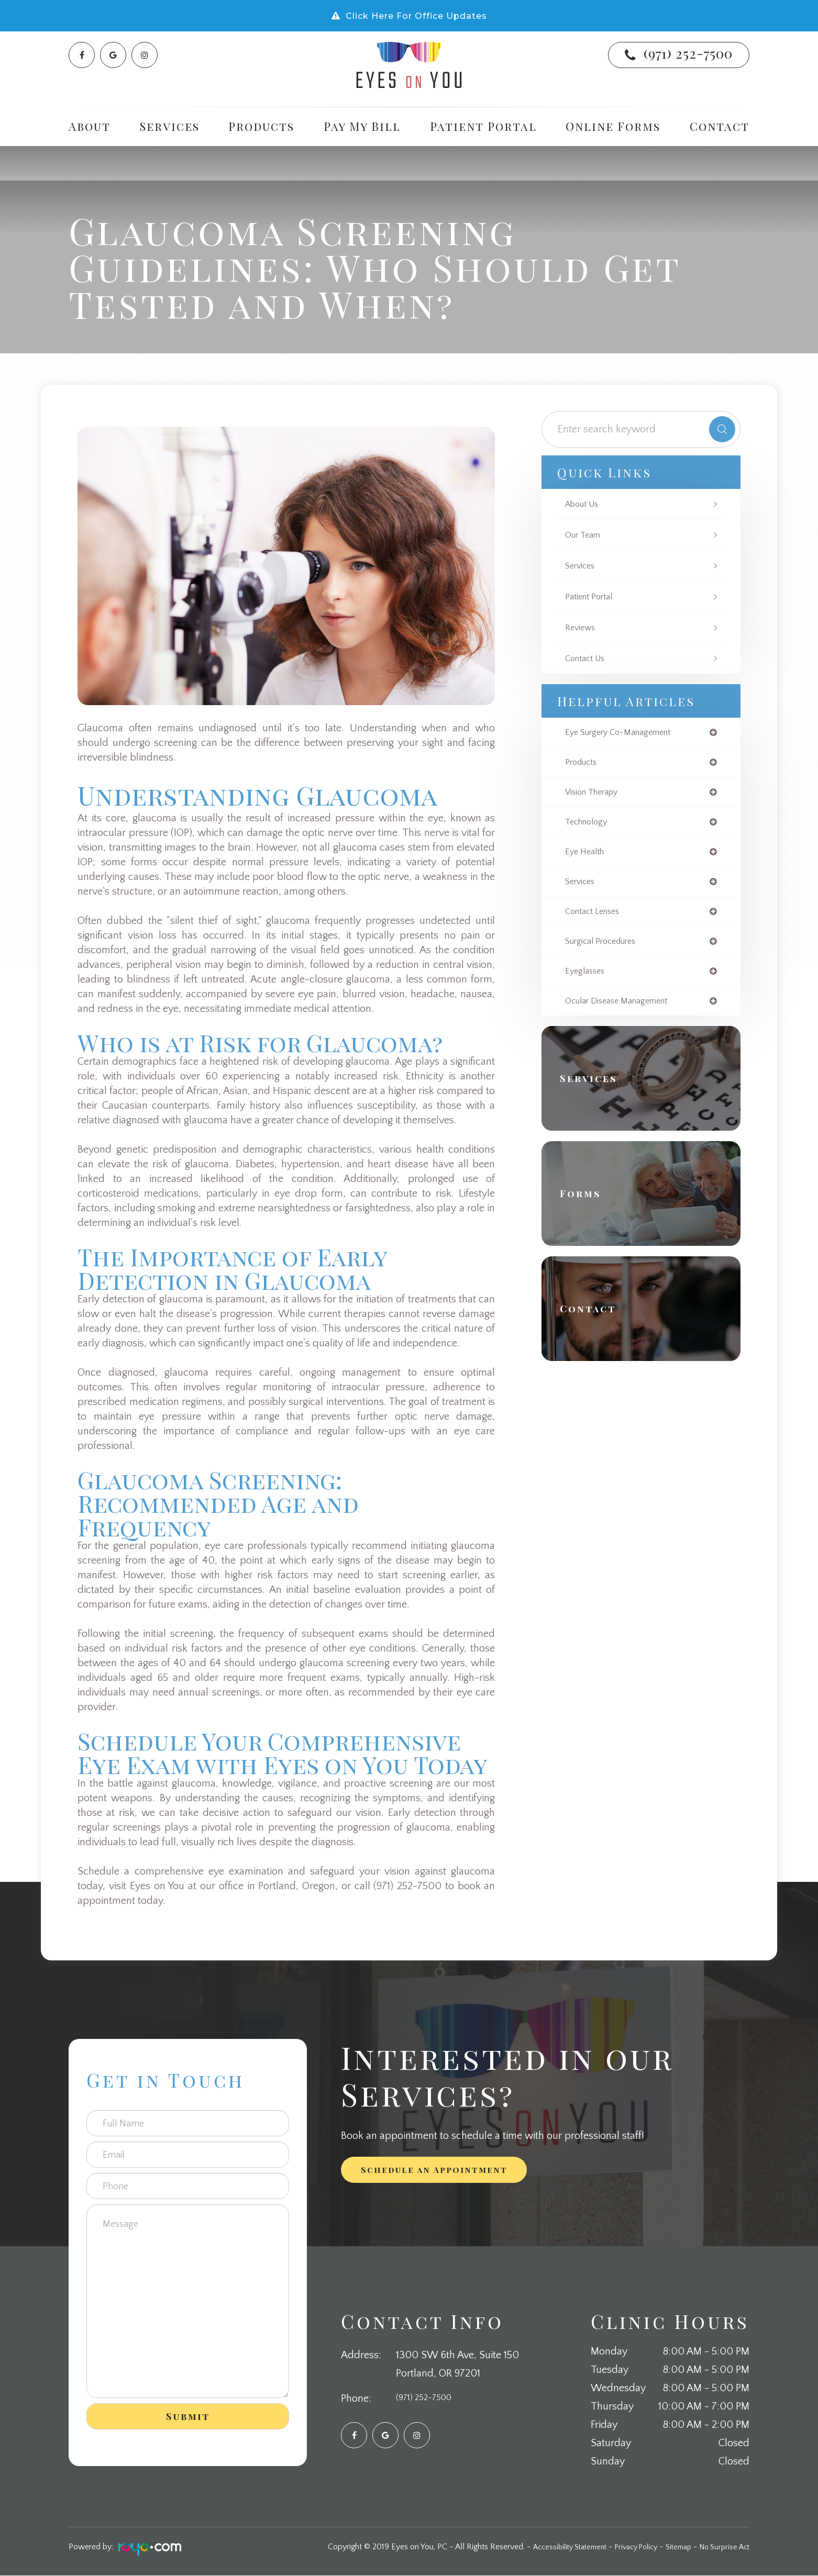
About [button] (89, 126)
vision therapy (595, 794)
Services (582, 566)
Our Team (585, 535)
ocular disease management (623, 1011)
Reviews (582, 627)
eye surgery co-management (625, 733)
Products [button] (261, 126)
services (582, 887)
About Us (584, 504)
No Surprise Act (721, 2546)
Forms (587, 1204)
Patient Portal (483, 126)
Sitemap (671, 2546)
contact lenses (596, 918)
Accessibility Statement (550, 2546)
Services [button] (170, 126)
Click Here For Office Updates (416, 16)
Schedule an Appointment (434, 2170)
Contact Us (587, 658)
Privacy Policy (624, 2546)
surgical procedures (606, 949)
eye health (587, 856)
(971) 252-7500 (688, 53)
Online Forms (613, 126)
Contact (719, 126)
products (583, 763)
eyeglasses (587, 980)
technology (589, 825)
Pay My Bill (362, 126)
